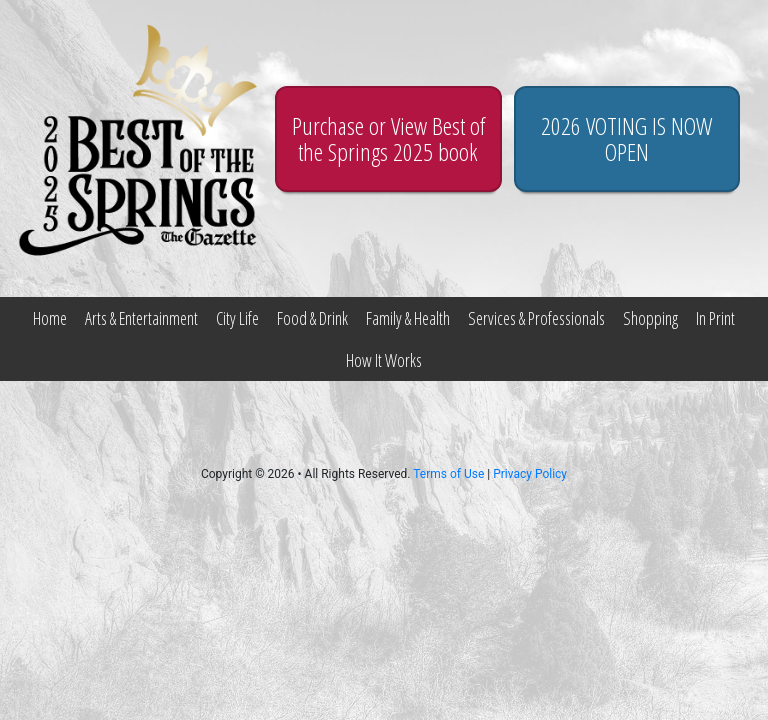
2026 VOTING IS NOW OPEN (626, 138)
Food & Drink (312, 318)
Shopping (650, 318)
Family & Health (408, 318)
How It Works (384, 360)
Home (50, 318)
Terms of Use (448, 474)
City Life (237, 318)
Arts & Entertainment (141, 318)
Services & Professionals (536, 318)
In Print (715, 318)
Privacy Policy (530, 474)
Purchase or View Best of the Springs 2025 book (388, 138)
